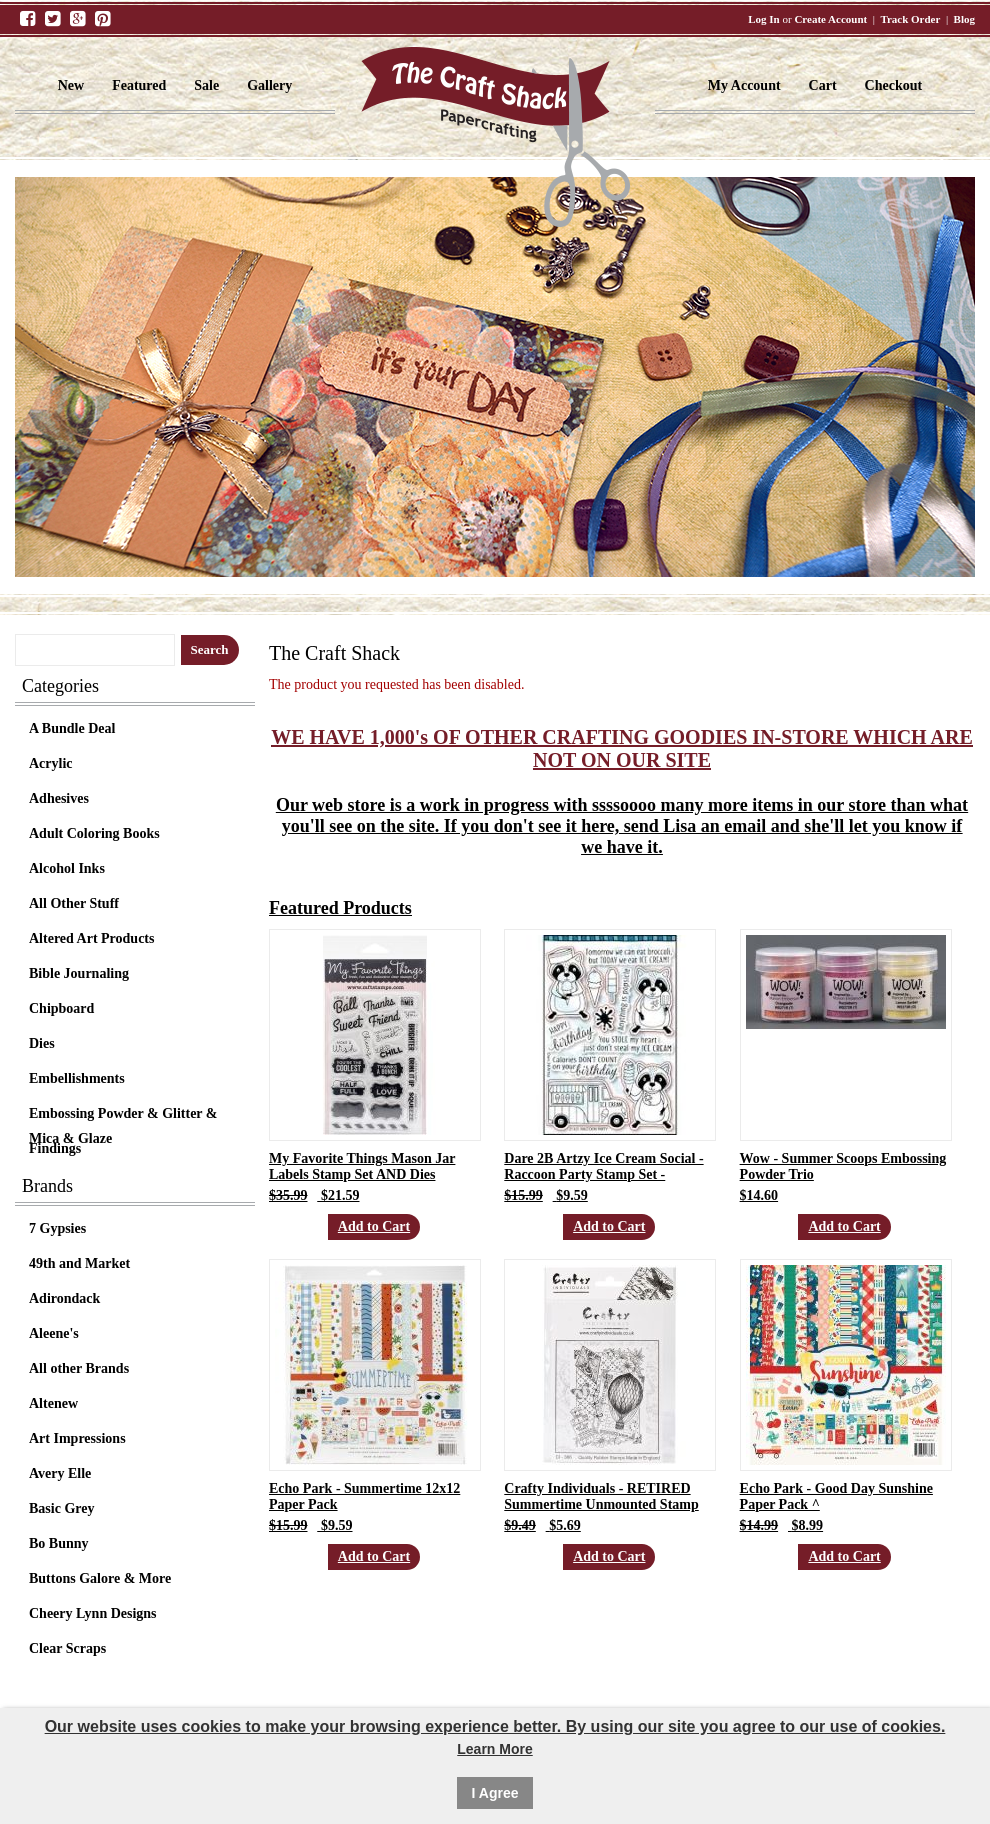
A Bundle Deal (72, 728)
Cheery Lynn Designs (93, 1613)
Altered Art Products (91, 938)
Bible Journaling (79, 973)
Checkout (894, 85)
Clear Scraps (67, 1648)
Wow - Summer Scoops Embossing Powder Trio (843, 1166)
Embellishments (77, 1078)
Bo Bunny (59, 1543)
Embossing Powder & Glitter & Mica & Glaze (123, 1116)
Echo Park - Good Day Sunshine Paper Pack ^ (836, 1496)
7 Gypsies (57, 1228)
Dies (42, 1043)
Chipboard (61, 1008)
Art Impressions (77, 1438)
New (71, 85)
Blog (964, 19)
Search (210, 649)
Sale (206, 85)
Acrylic (51, 763)
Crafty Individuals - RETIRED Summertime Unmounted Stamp (601, 1496)
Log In (764, 19)
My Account (744, 85)
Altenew (53, 1403)
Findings (55, 1148)
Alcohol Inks (67, 868)
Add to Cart (374, 1226)
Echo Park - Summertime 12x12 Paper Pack (364, 1496)
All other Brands (79, 1368)
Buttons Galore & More (100, 1578)
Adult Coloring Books (94, 833)
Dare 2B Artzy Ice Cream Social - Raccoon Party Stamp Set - (603, 1166)
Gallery (269, 85)
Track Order (910, 19)
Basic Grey (61, 1508)
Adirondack (64, 1298)
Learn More (494, 1749)
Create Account (830, 19)
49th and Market (79, 1263)
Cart (823, 85)
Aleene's (54, 1333)
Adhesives (59, 798)
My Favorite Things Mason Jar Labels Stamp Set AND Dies (362, 1166)
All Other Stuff (74, 903)
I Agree (495, 1793)
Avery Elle (60, 1473)
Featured (139, 85)
